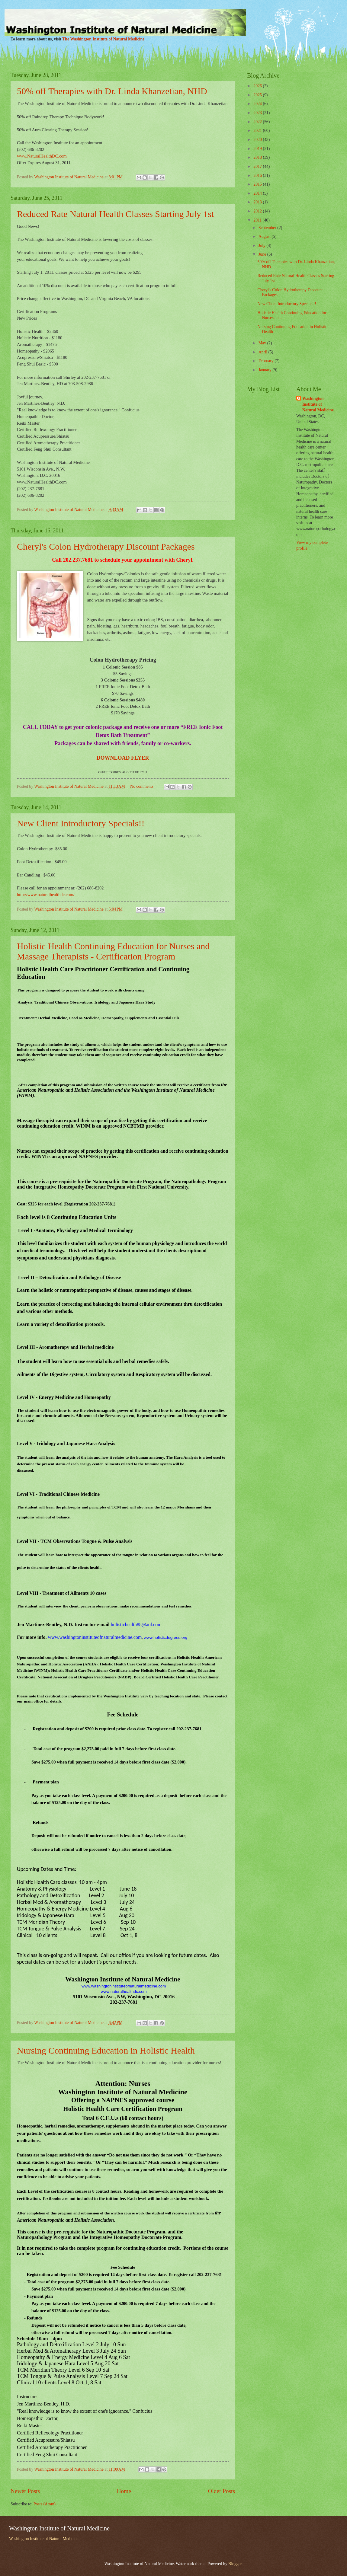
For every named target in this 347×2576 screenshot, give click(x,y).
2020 (258, 139)
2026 (258, 86)
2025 (258, 95)
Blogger (235, 2564)
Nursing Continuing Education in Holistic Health (106, 2050)
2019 (258, 148)
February (267, 361)
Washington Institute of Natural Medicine (318, 404)
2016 (258, 175)
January (265, 370)
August (265, 236)
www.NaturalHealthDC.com (42, 156)
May (263, 343)
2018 (258, 157)
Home (124, 2491)
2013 (258, 202)
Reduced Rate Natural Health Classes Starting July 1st (115, 214)
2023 (258, 112)
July (262, 245)
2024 (258, 103)
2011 (258, 220)
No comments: (143, 786)
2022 (258, 122)
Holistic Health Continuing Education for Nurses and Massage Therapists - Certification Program (113, 951)
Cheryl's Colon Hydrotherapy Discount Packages (106, 546)
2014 (258, 193)
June (263, 254)
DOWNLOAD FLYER (123, 758)
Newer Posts (25, 2491)
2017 (258, 166)
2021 (258, 130)
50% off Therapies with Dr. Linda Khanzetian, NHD (112, 91)
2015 (258, 184)
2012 (258, 211)
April (263, 352)
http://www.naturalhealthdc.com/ (46, 894)
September (268, 227)
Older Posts (221, 2491)
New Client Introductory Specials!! (80, 823)
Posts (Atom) (45, 2504)
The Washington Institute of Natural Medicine (103, 39)
